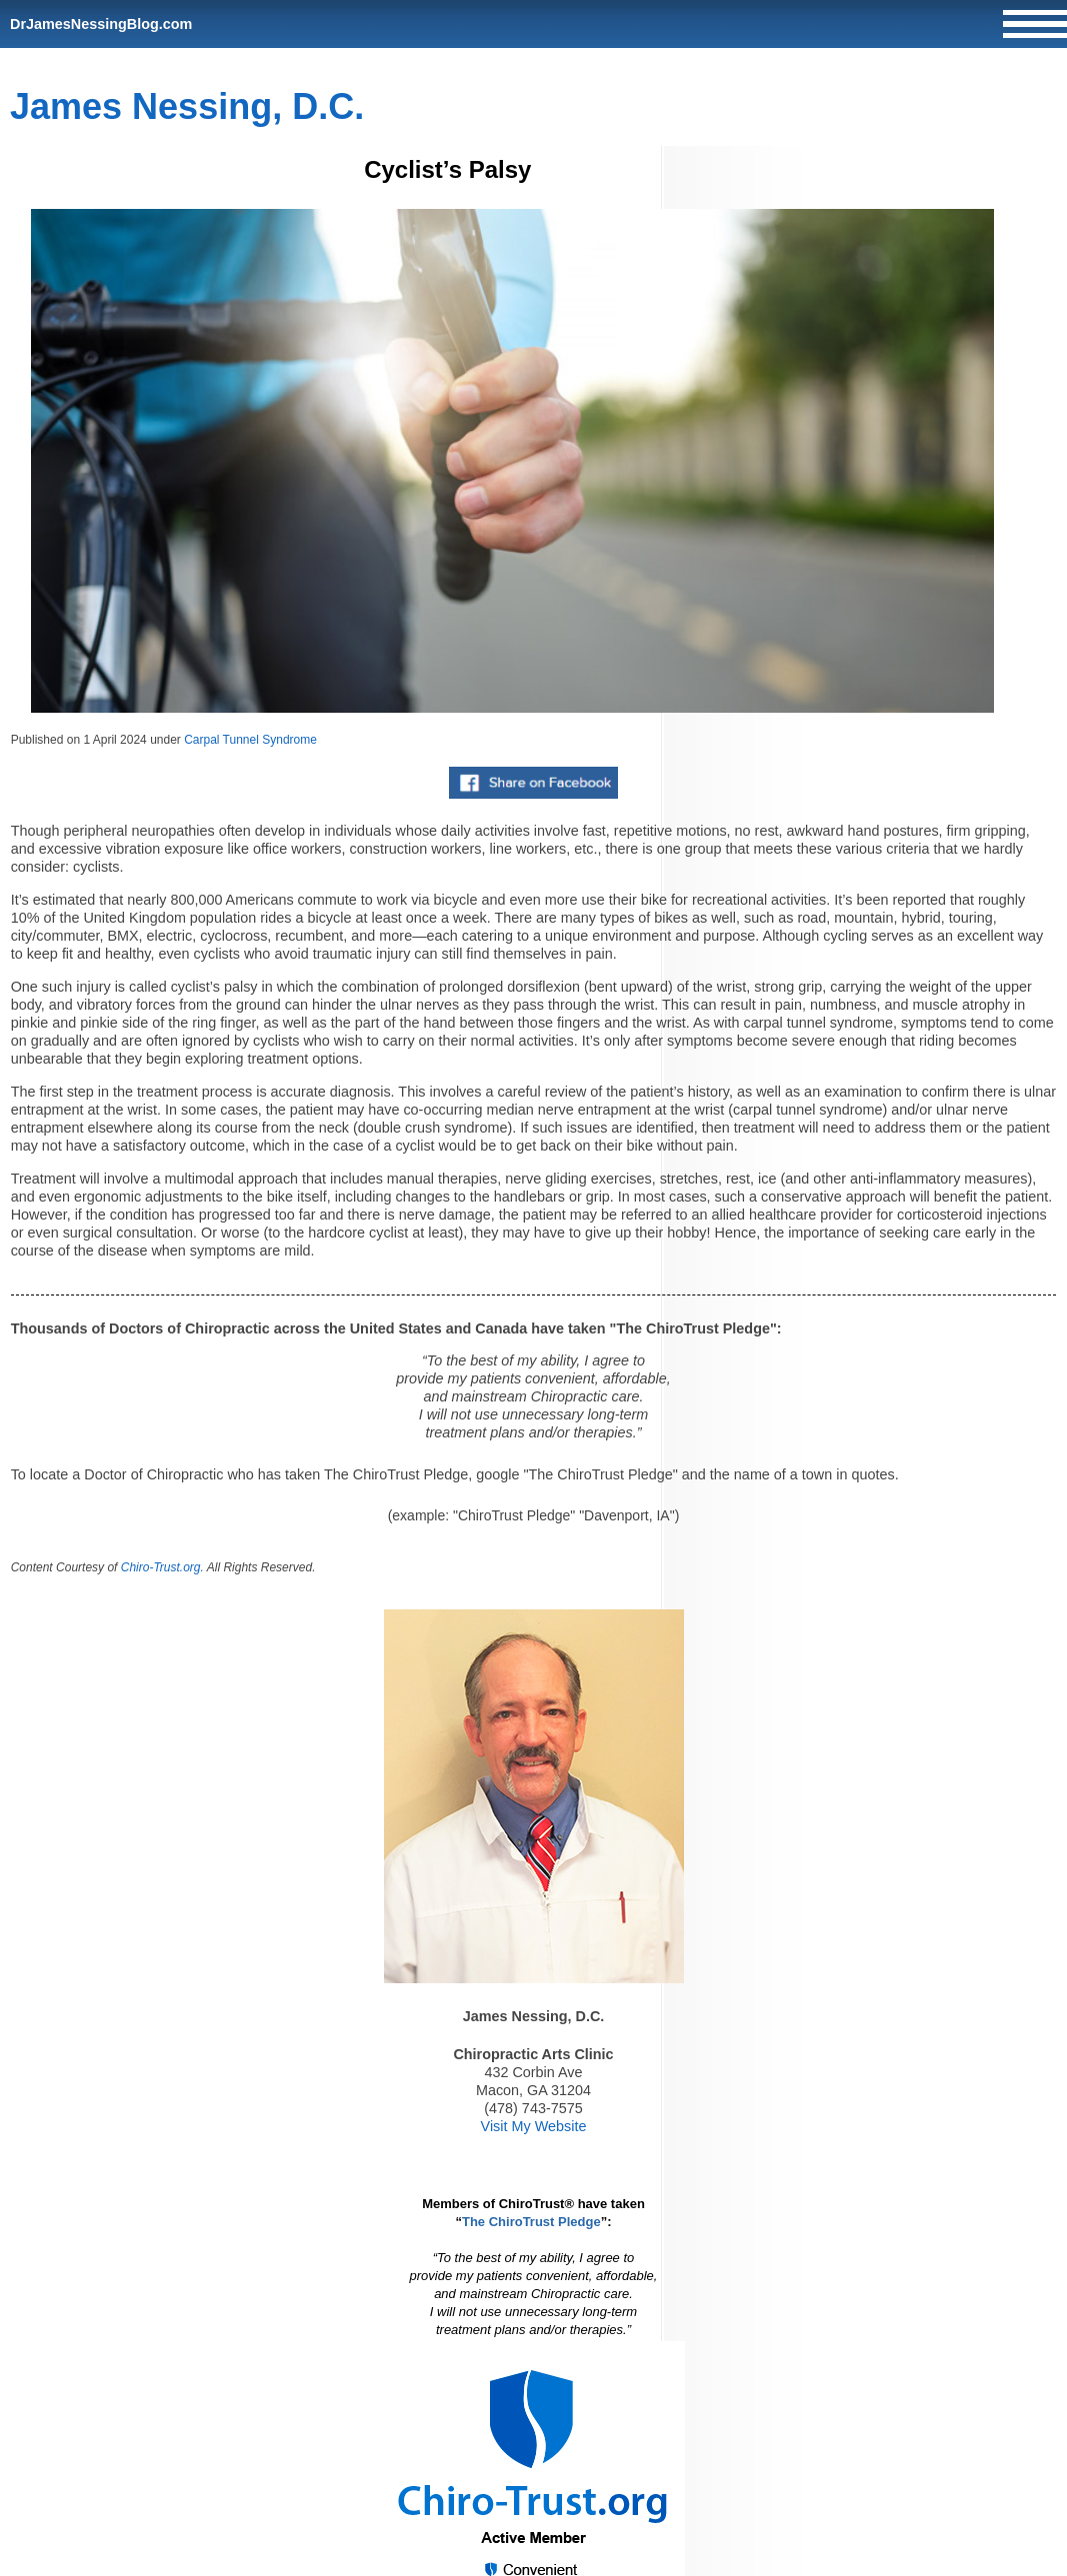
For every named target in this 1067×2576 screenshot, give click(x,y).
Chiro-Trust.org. (162, 1567)
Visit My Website (534, 2126)
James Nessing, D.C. (187, 106)
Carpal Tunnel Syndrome (250, 740)
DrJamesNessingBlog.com (101, 24)
